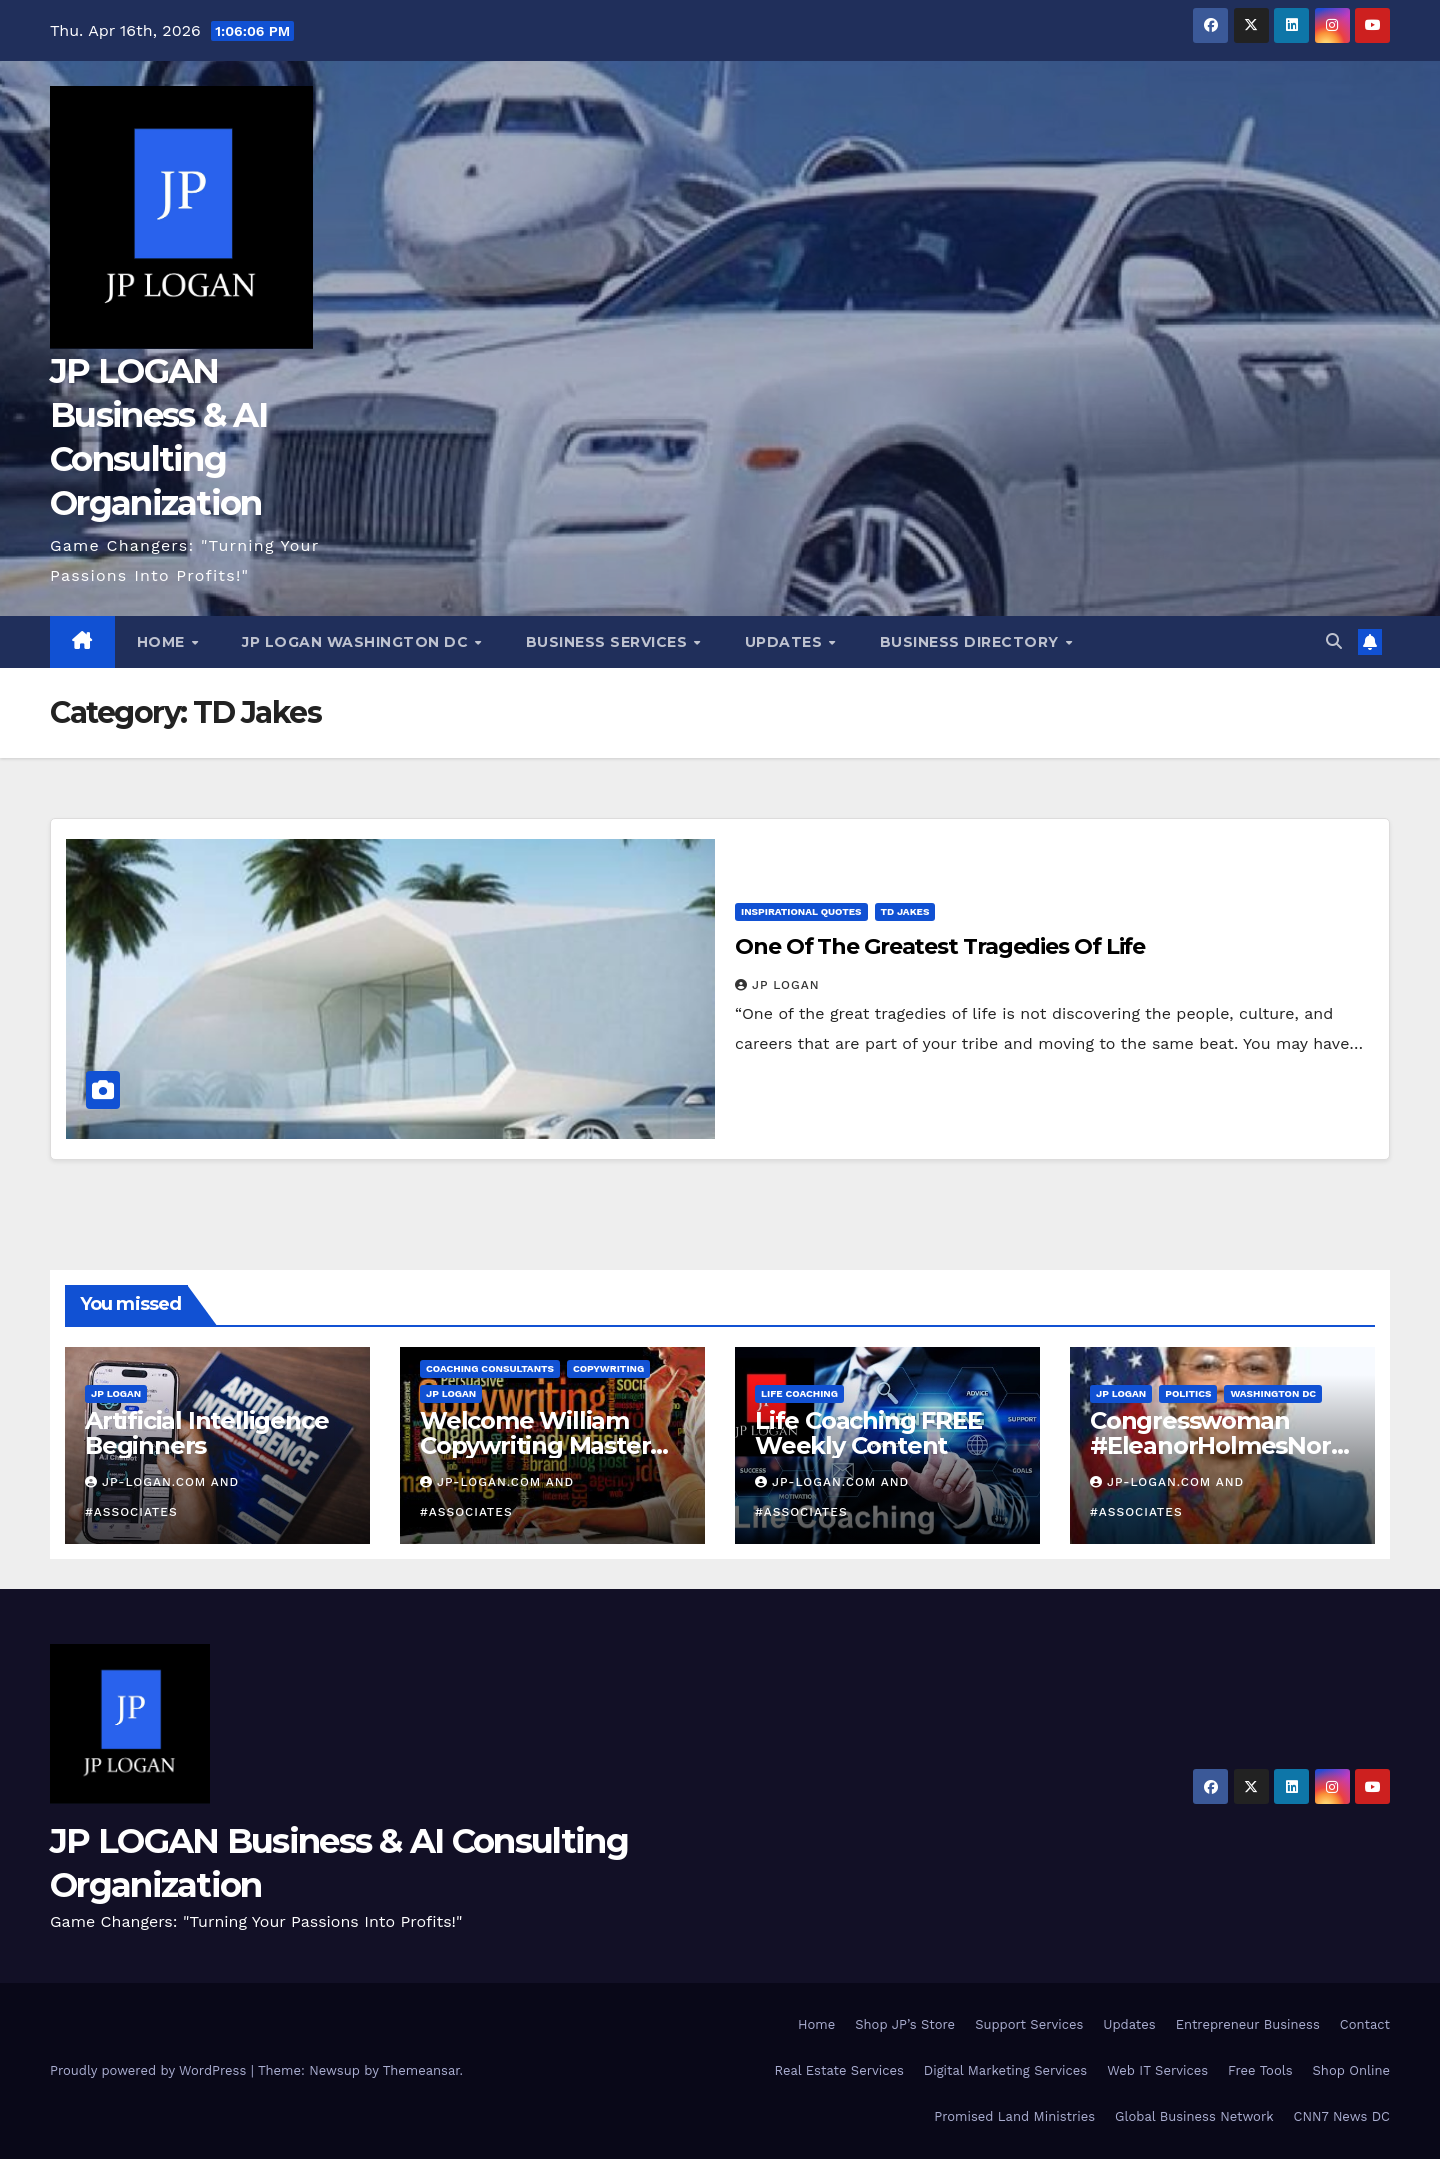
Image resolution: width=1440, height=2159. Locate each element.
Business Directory (972, 642)
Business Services (609, 642)
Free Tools (1260, 2070)
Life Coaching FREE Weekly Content (868, 1433)
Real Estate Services (839, 2070)
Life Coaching (799, 1393)
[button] (1334, 641)
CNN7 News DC (1342, 2116)
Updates (786, 642)
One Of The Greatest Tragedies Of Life (940, 946)
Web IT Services (1157, 2070)
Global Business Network (1194, 2116)
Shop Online (1351, 2070)
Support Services (1029, 2024)
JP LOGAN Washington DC (357, 642)
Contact (1365, 2024)
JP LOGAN (777, 985)
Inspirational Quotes (801, 911)
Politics (1188, 1393)
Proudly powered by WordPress (150, 2070)
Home (163, 642)
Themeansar (421, 2070)
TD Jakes (905, 911)
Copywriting (608, 1368)
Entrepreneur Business (1248, 2024)
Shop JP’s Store (905, 2024)
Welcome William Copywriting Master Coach (535, 1445)
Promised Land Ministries (1014, 2116)
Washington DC (1273, 1393)
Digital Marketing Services (1005, 2070)
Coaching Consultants (490, 1368)
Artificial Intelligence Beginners (207, 1433)
